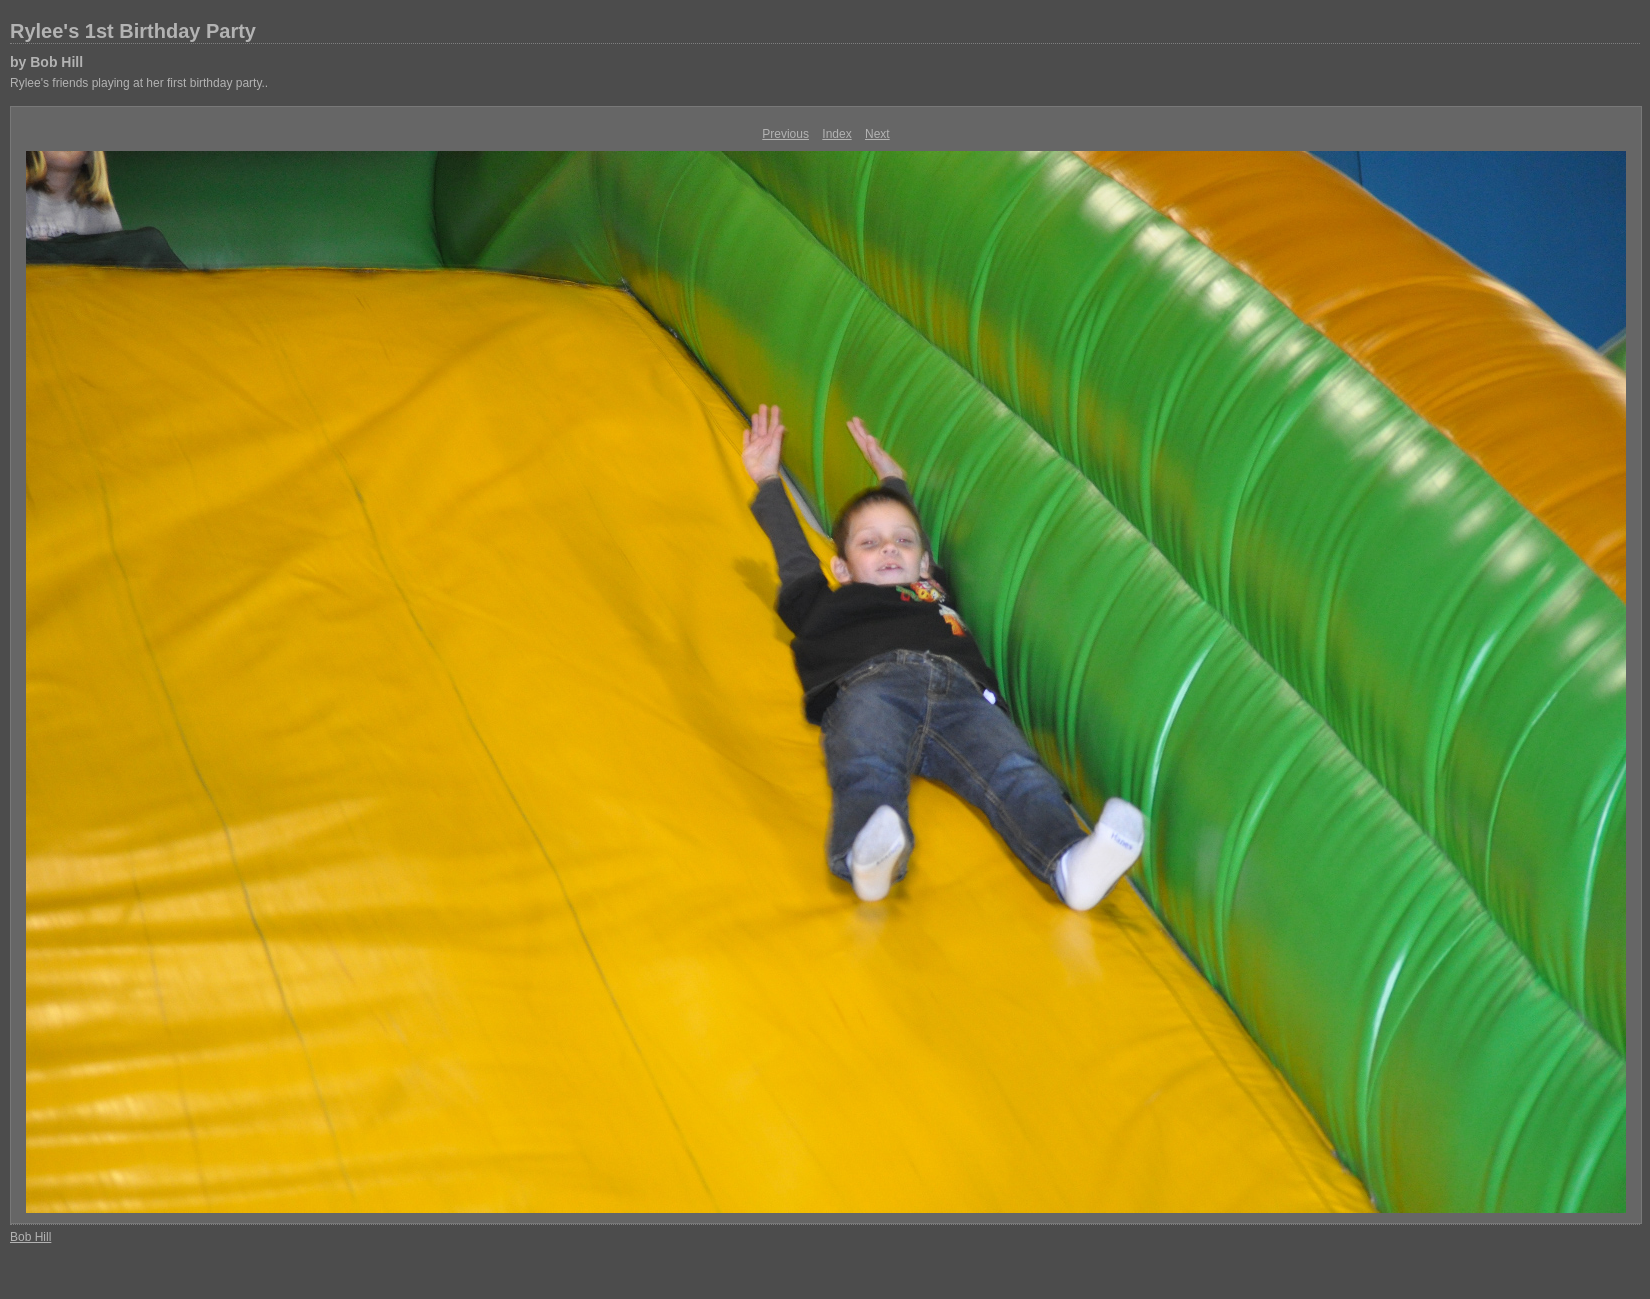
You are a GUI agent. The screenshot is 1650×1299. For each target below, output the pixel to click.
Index (836, 134)
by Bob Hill (46, 62)
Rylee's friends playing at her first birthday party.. (139, 83)
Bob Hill (30, 1237)
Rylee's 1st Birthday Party (133, 31)
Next (877, 134)
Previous (785, 134)
